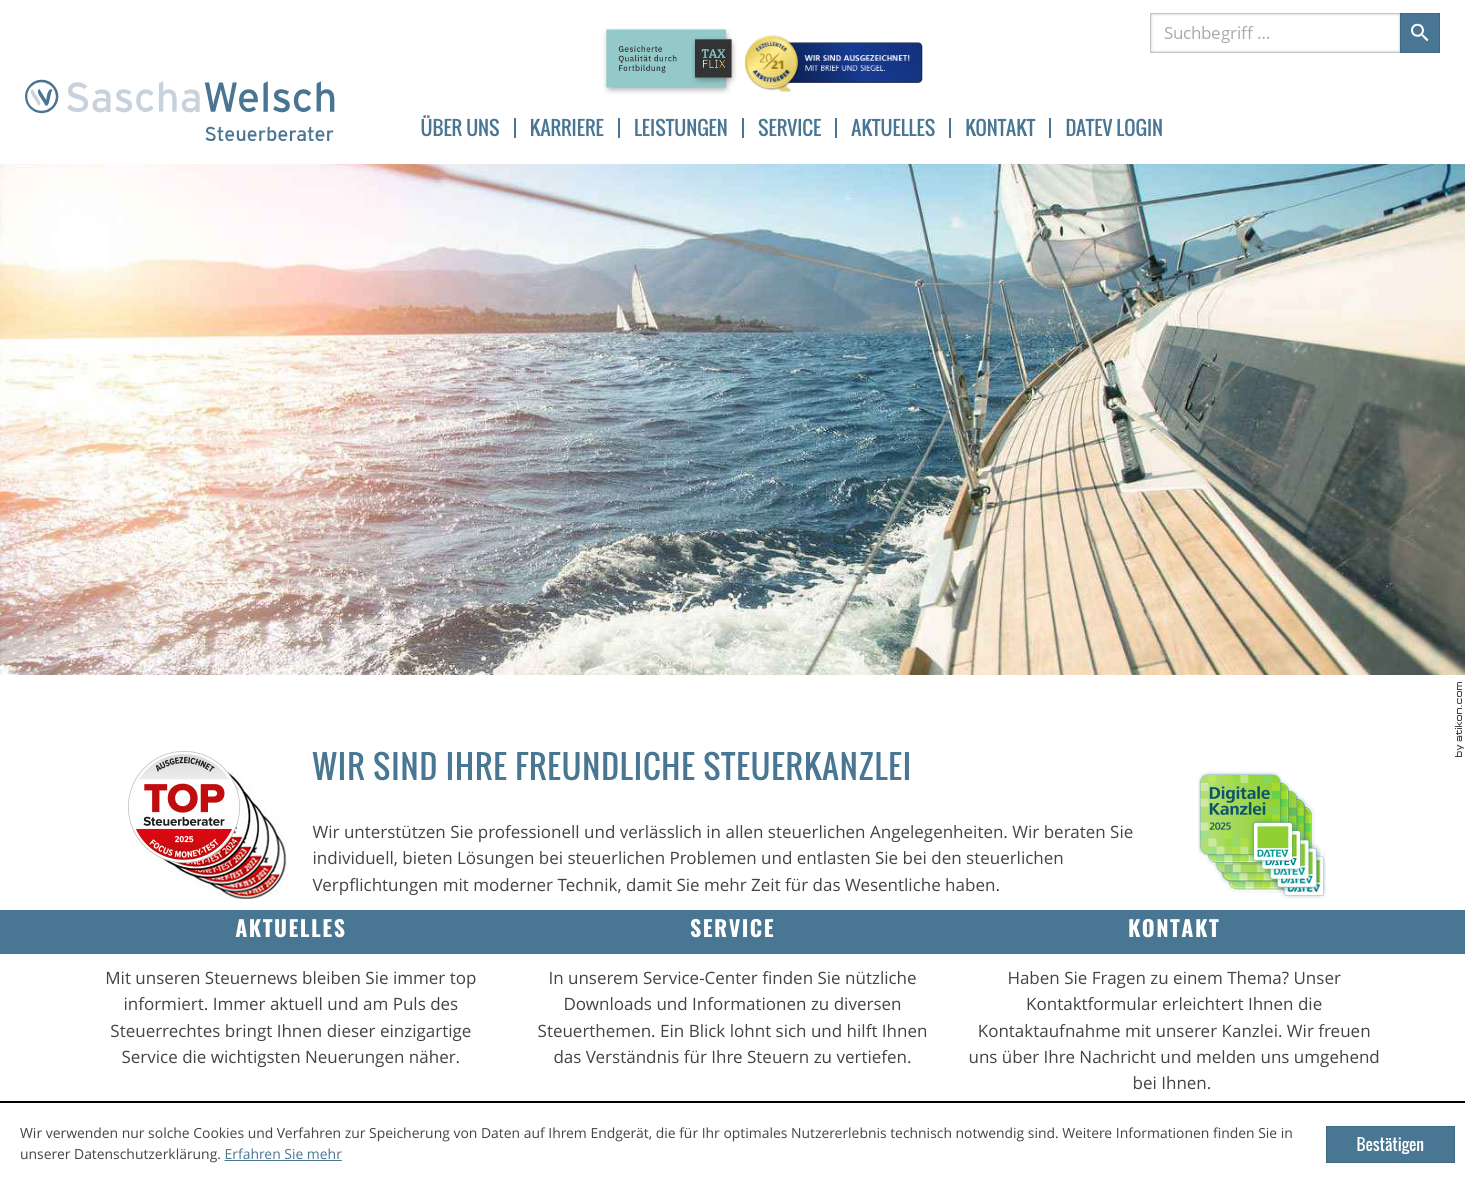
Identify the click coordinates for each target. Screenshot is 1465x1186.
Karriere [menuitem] (567, 128)
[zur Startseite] (180, 111)
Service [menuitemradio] (789, 128)
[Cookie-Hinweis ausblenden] (1390, 1144)
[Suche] (1275, 33)
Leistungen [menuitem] (681, 128)
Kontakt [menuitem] (1000, 128)
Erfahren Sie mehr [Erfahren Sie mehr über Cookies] (283, 1154)
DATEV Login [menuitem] (1114, 128)
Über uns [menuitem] (460, 128)
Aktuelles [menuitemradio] (893, 128)
